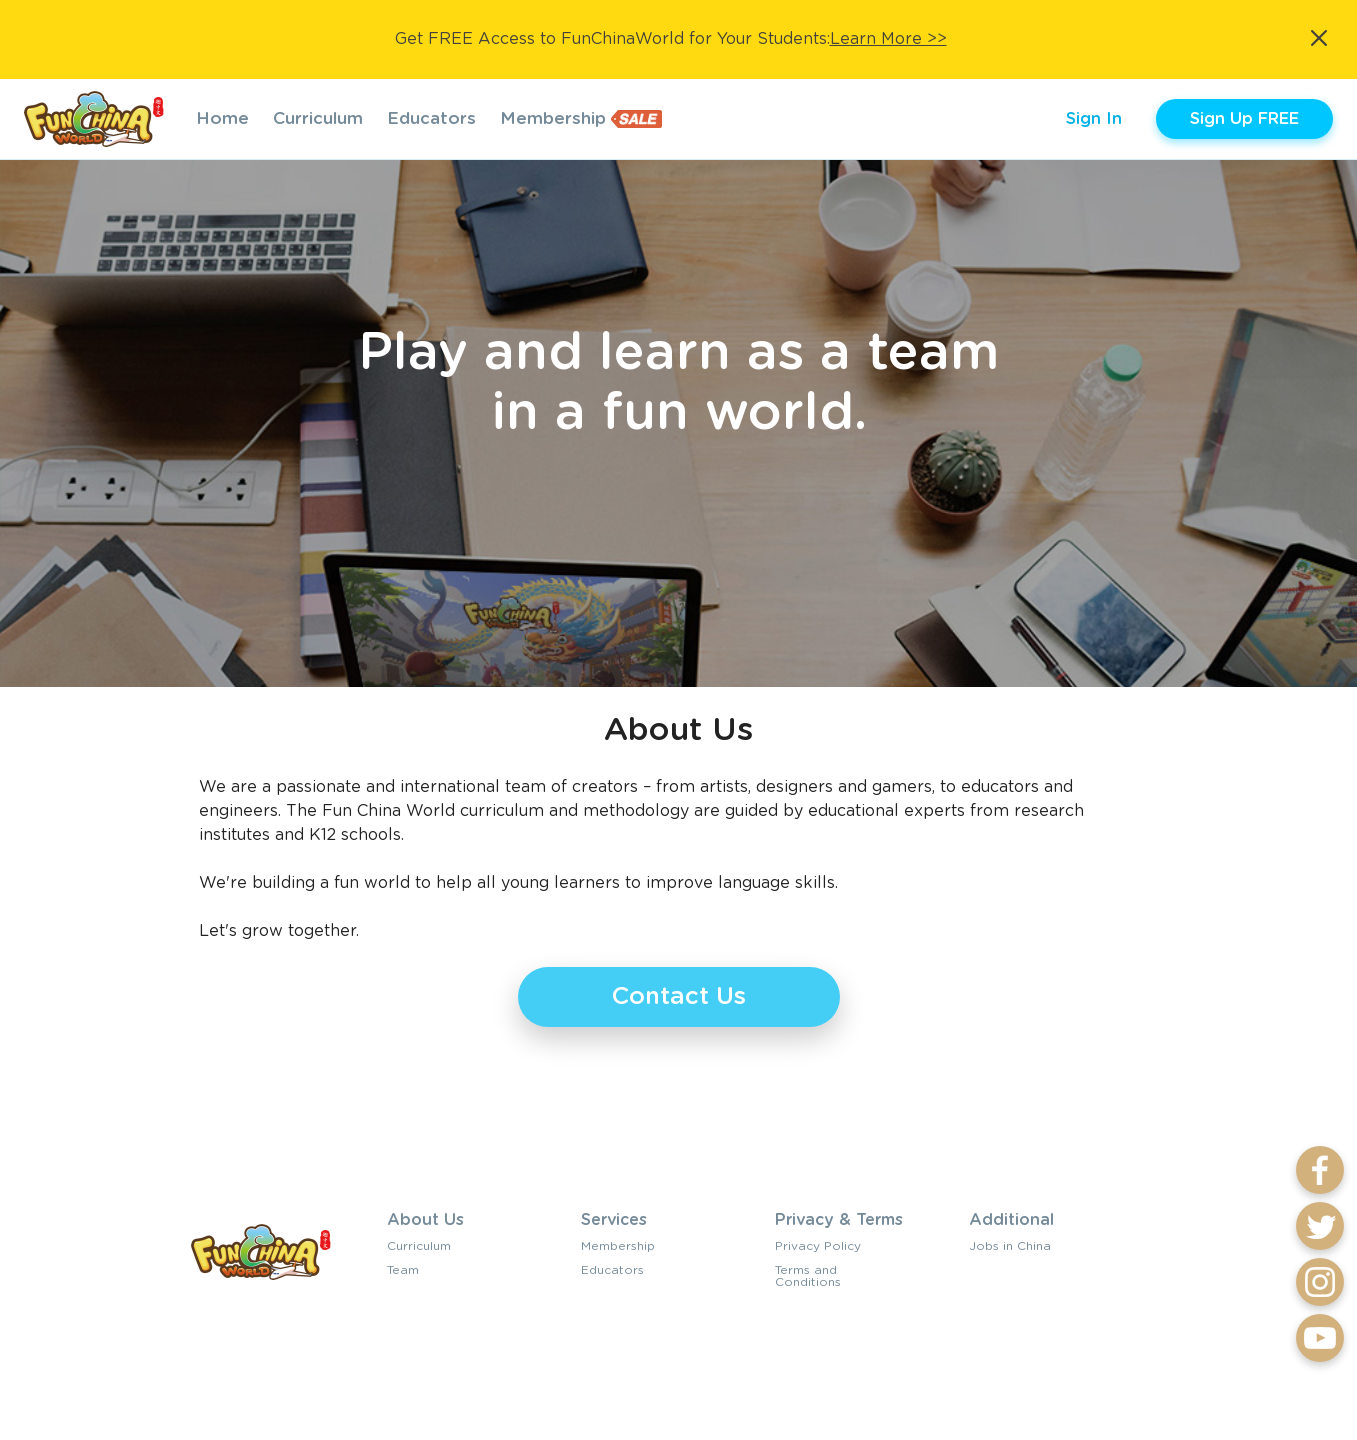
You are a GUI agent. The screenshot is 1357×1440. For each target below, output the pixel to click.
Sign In (1094, 119)
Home (222, 118)
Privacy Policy (818, 1246)
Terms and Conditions (808, 1276)
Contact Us (679, 997)
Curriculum (318, 118)
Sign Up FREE (1244, 119)
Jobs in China (1010, 1246)
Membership (553, 118)
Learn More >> (888, 39)
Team (403, 1270)
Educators (431, 118)
